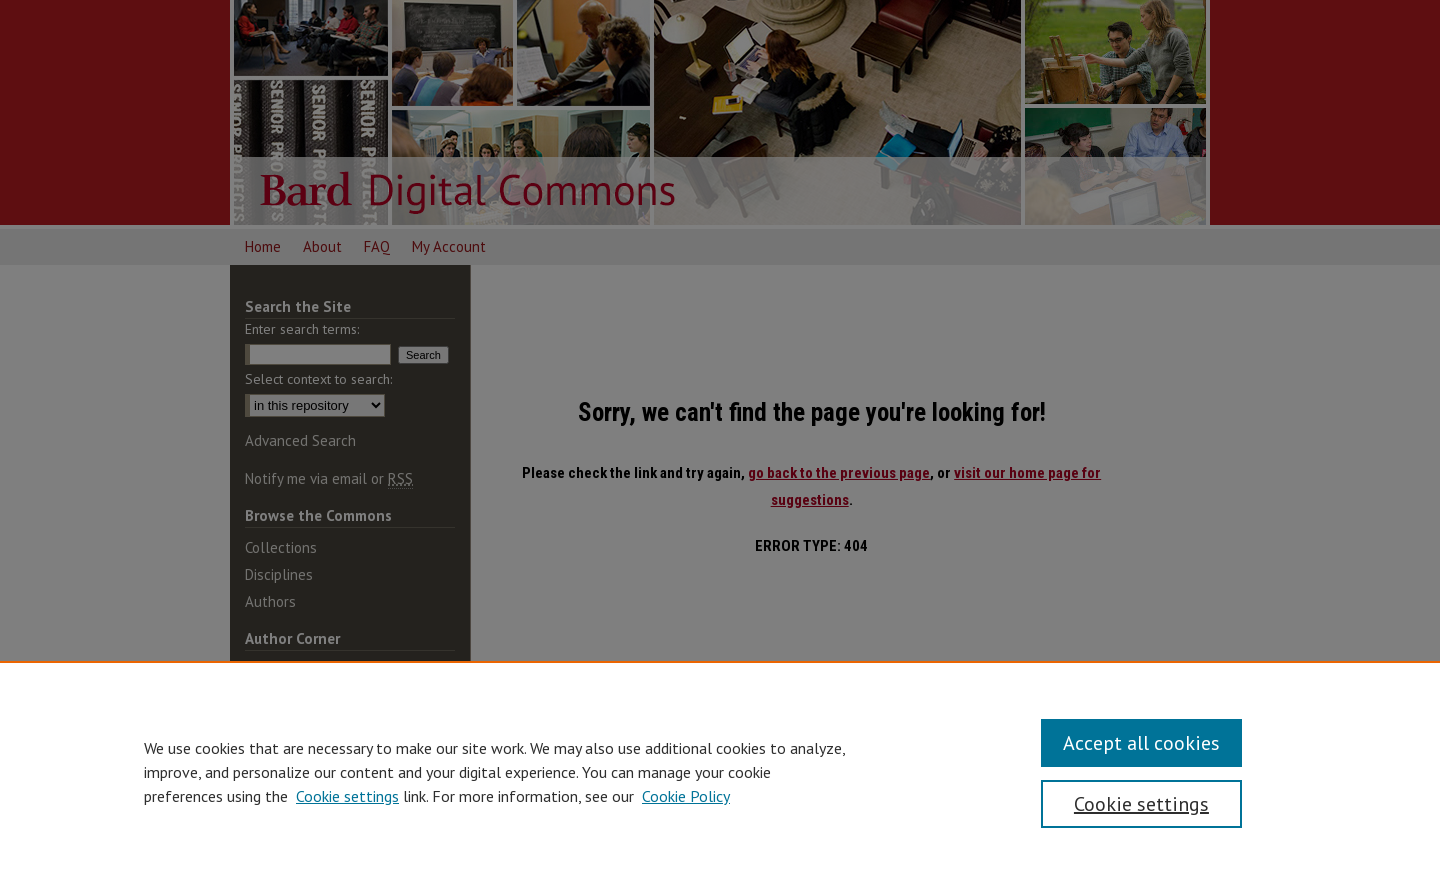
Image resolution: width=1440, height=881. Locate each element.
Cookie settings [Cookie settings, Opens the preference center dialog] (1141, 804)
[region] (720, 771)
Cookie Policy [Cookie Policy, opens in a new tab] (686, 796)
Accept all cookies (1141, 743)
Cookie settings (347, 796)
